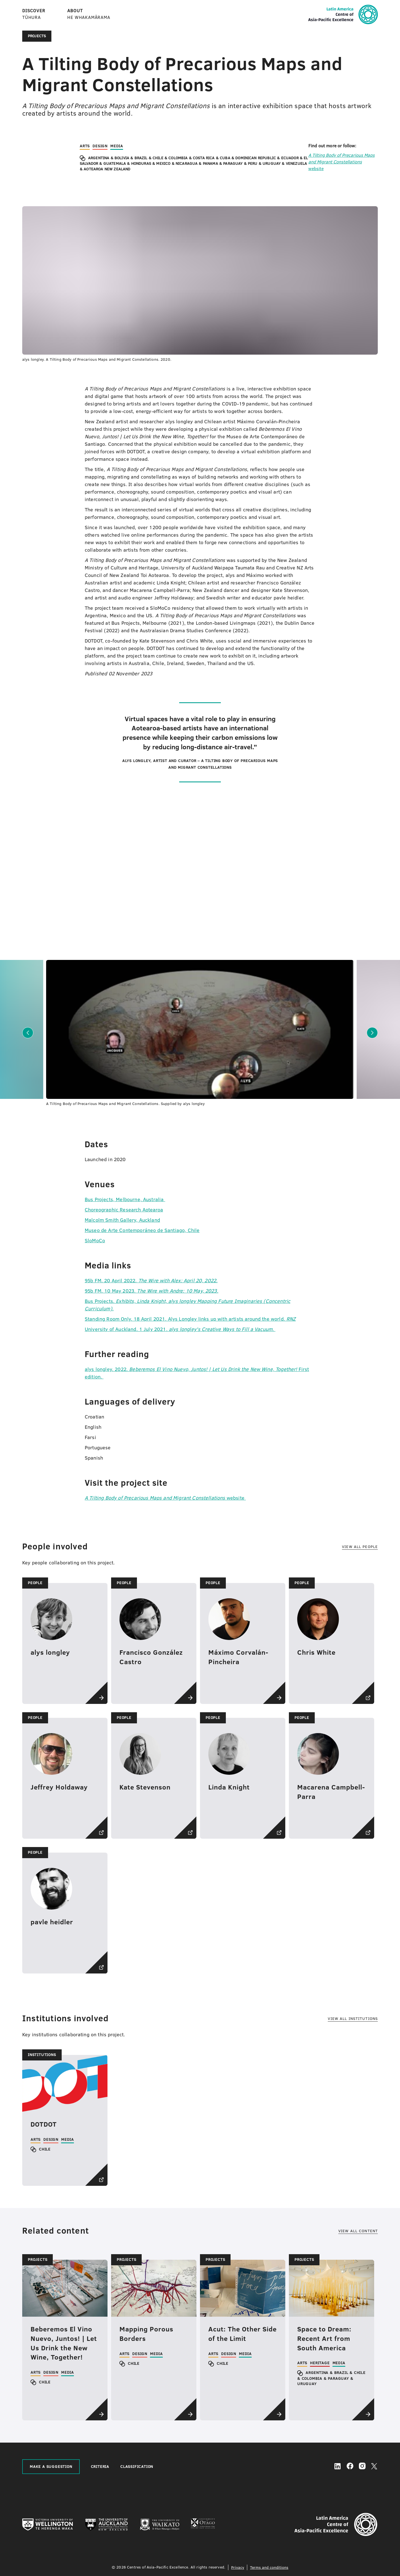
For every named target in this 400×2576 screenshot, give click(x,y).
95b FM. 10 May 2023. (151, 1290)
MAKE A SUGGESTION (51, 2466)
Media (116, 146)
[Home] (343, 22)
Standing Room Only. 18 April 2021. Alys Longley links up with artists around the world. (190, 1318)
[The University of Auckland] (106, 2524)
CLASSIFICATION (136, 2466)
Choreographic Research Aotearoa (124, 1209)
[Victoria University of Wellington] (48, 2524)
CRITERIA (100, 2466)
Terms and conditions (269, 2567)
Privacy (237, 2567)
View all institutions (353, 2018)
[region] (43, 163)
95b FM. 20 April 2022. (151, 1280)
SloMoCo (95, 1240)
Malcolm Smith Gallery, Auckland (122, 1219)
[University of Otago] (203, 2524)
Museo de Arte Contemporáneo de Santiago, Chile (142, 1230)
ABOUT (88, 14)
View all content (358, 2231)
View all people (360, 1546)
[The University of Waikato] (159, 2524)
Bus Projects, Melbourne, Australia (125, 1199)
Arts (85, 146)
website (341, 161)
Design (100, 146)
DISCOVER (33, 14)
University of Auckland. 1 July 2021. (180, 1329)
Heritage (319, 2363)
